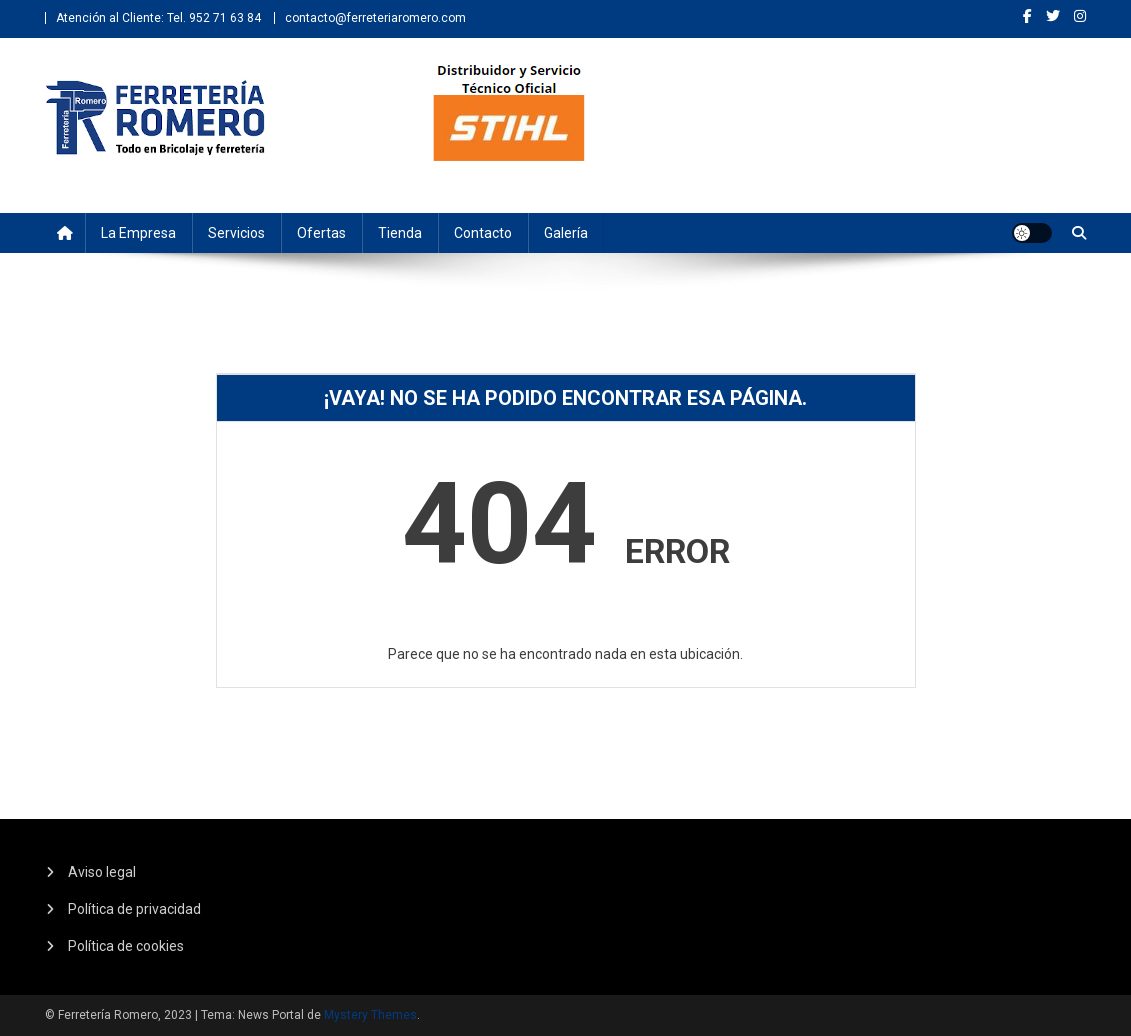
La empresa (138, 233)
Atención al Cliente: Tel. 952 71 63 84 (158, 18)
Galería (566, 233)
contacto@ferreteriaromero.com (375, 18)
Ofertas (321, 233)
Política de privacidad (134, 909)
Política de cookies (126, 946)
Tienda (400, 233)
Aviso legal (102, 872)
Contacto (483, 233)
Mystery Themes (370, 1015)
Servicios (236, 233)
